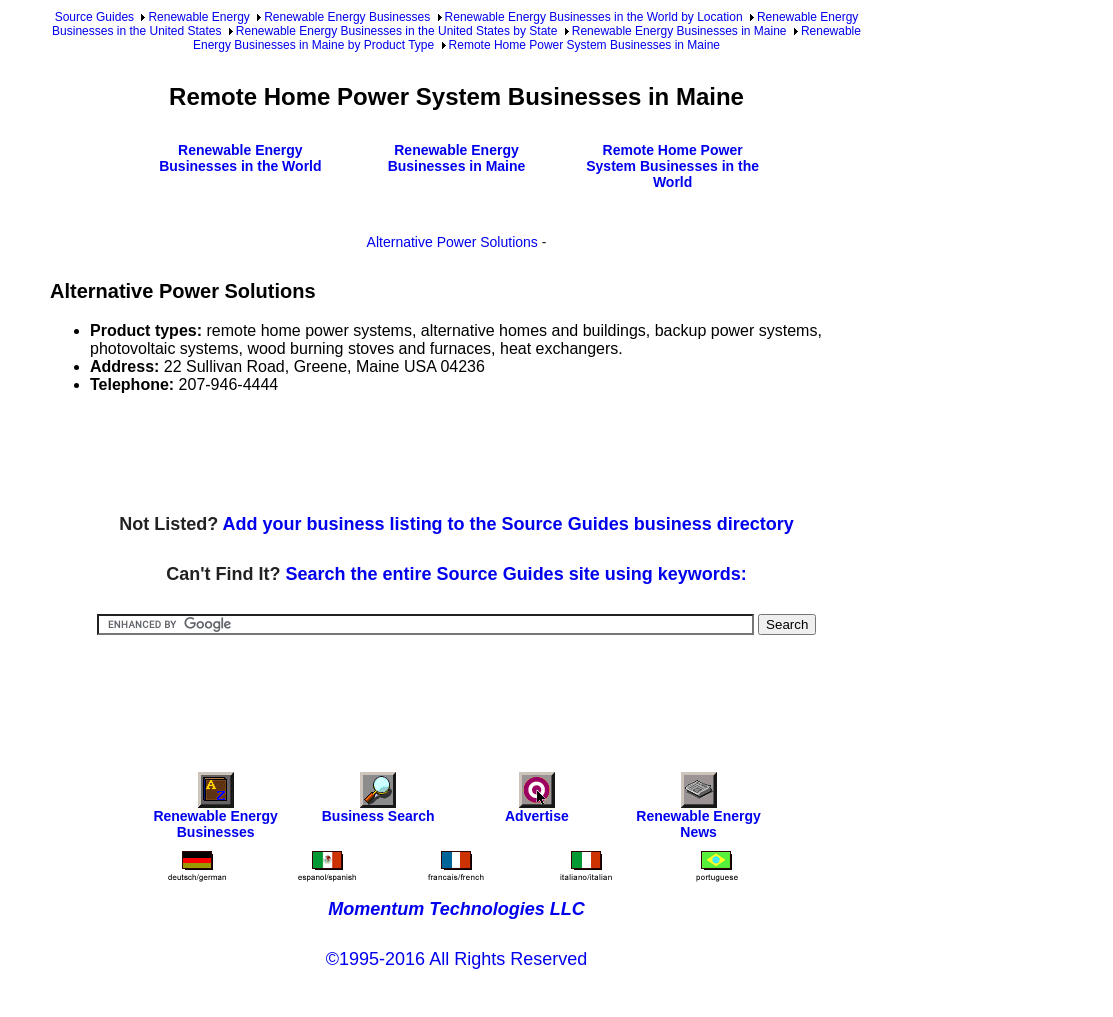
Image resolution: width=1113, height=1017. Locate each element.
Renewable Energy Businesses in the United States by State (397, 31)
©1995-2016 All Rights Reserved (456, 959)
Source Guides (94, 17)
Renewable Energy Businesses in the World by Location (594, 17)
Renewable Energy (198, 17)
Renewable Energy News (698, 810)
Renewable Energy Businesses (347, 17)
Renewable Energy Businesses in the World (240, 158)
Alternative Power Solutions (452, 242)
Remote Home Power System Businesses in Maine (584, 45)
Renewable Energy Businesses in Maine (679, 31)
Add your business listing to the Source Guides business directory (508, 524)
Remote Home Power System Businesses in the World (672, 166)
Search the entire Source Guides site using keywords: (516, 574)
